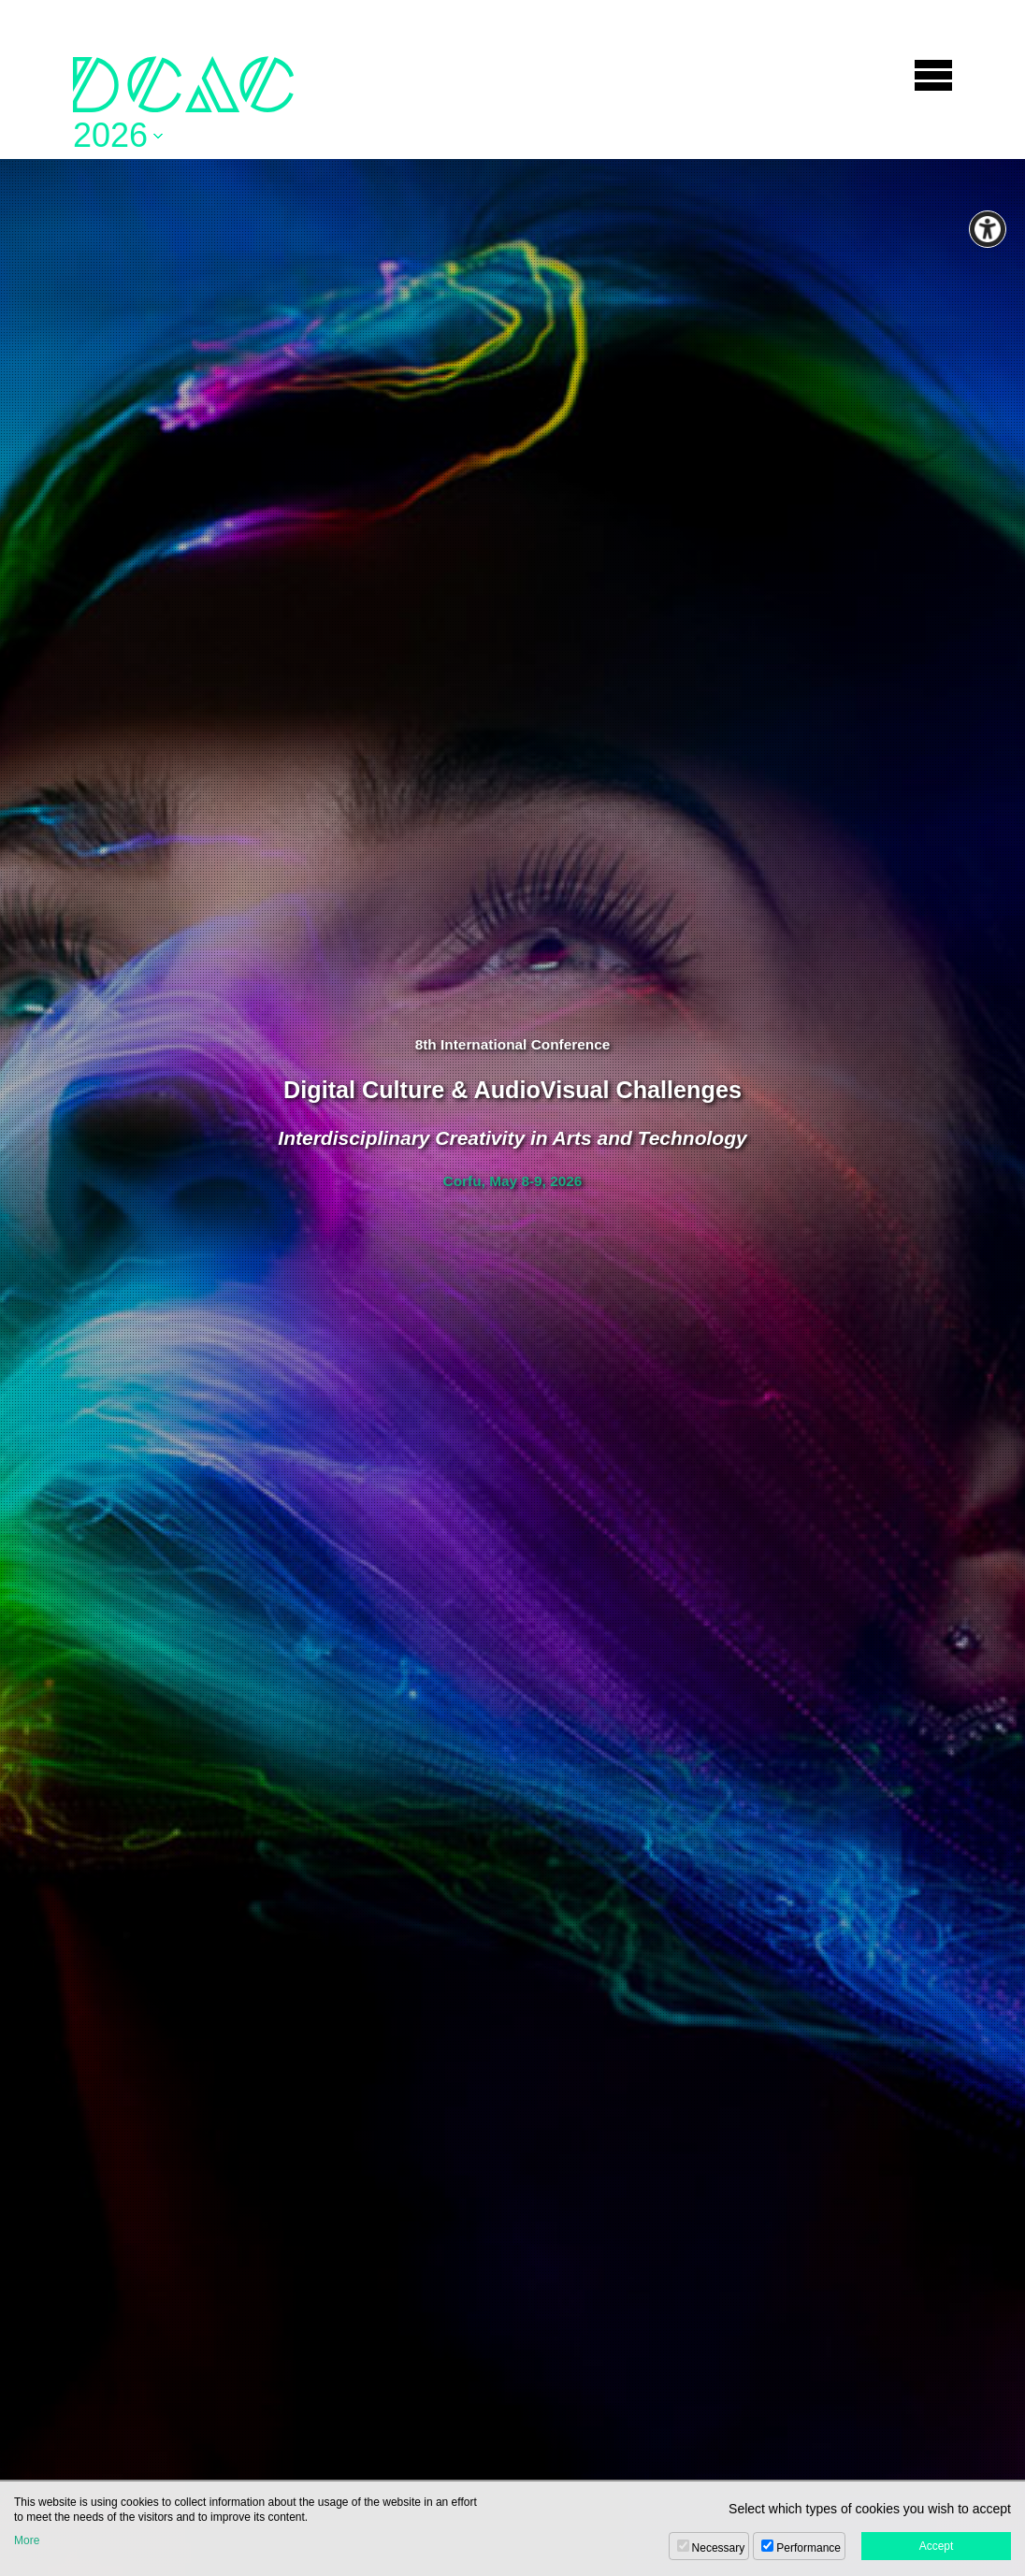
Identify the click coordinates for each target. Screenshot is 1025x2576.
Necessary (718, 2547)
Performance (808, 2547)
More (26, 2540)
